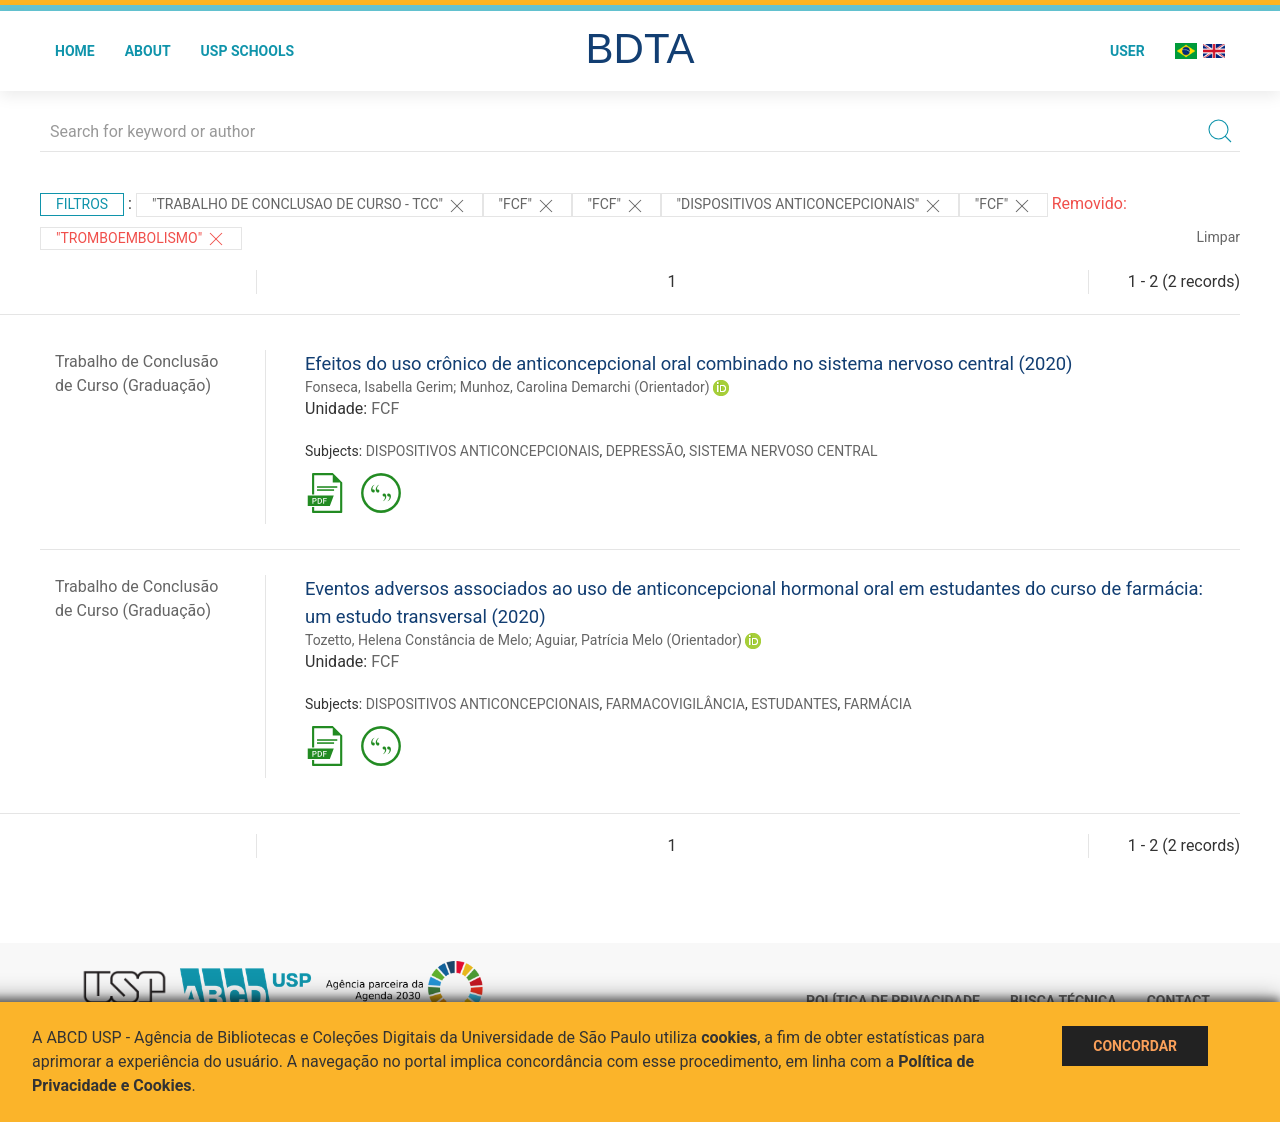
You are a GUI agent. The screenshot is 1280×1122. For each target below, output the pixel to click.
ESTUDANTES (794, 704)
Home (75, 51)
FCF (385, 408)
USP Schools (248, 51)
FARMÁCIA (878, 704)
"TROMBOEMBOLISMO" (141, 239)
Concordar (1135, 1046)
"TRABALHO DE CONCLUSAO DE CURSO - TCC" (309, 206)
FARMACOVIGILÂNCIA (675, 704)
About (148, 51)
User (1127, 51)
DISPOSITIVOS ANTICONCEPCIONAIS (483, 451)
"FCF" (527, 206)
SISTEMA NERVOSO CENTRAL (783, 451)
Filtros (82, 204)
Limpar (1218, 237)
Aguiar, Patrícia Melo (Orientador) (638, 640)
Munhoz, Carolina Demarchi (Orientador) (585, 387)
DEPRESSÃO (644, 451)
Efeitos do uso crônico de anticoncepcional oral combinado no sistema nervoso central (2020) (689, 363)
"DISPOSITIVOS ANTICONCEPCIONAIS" (810, 206)
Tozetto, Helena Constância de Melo (417, 640)
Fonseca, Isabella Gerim (379, 387)
